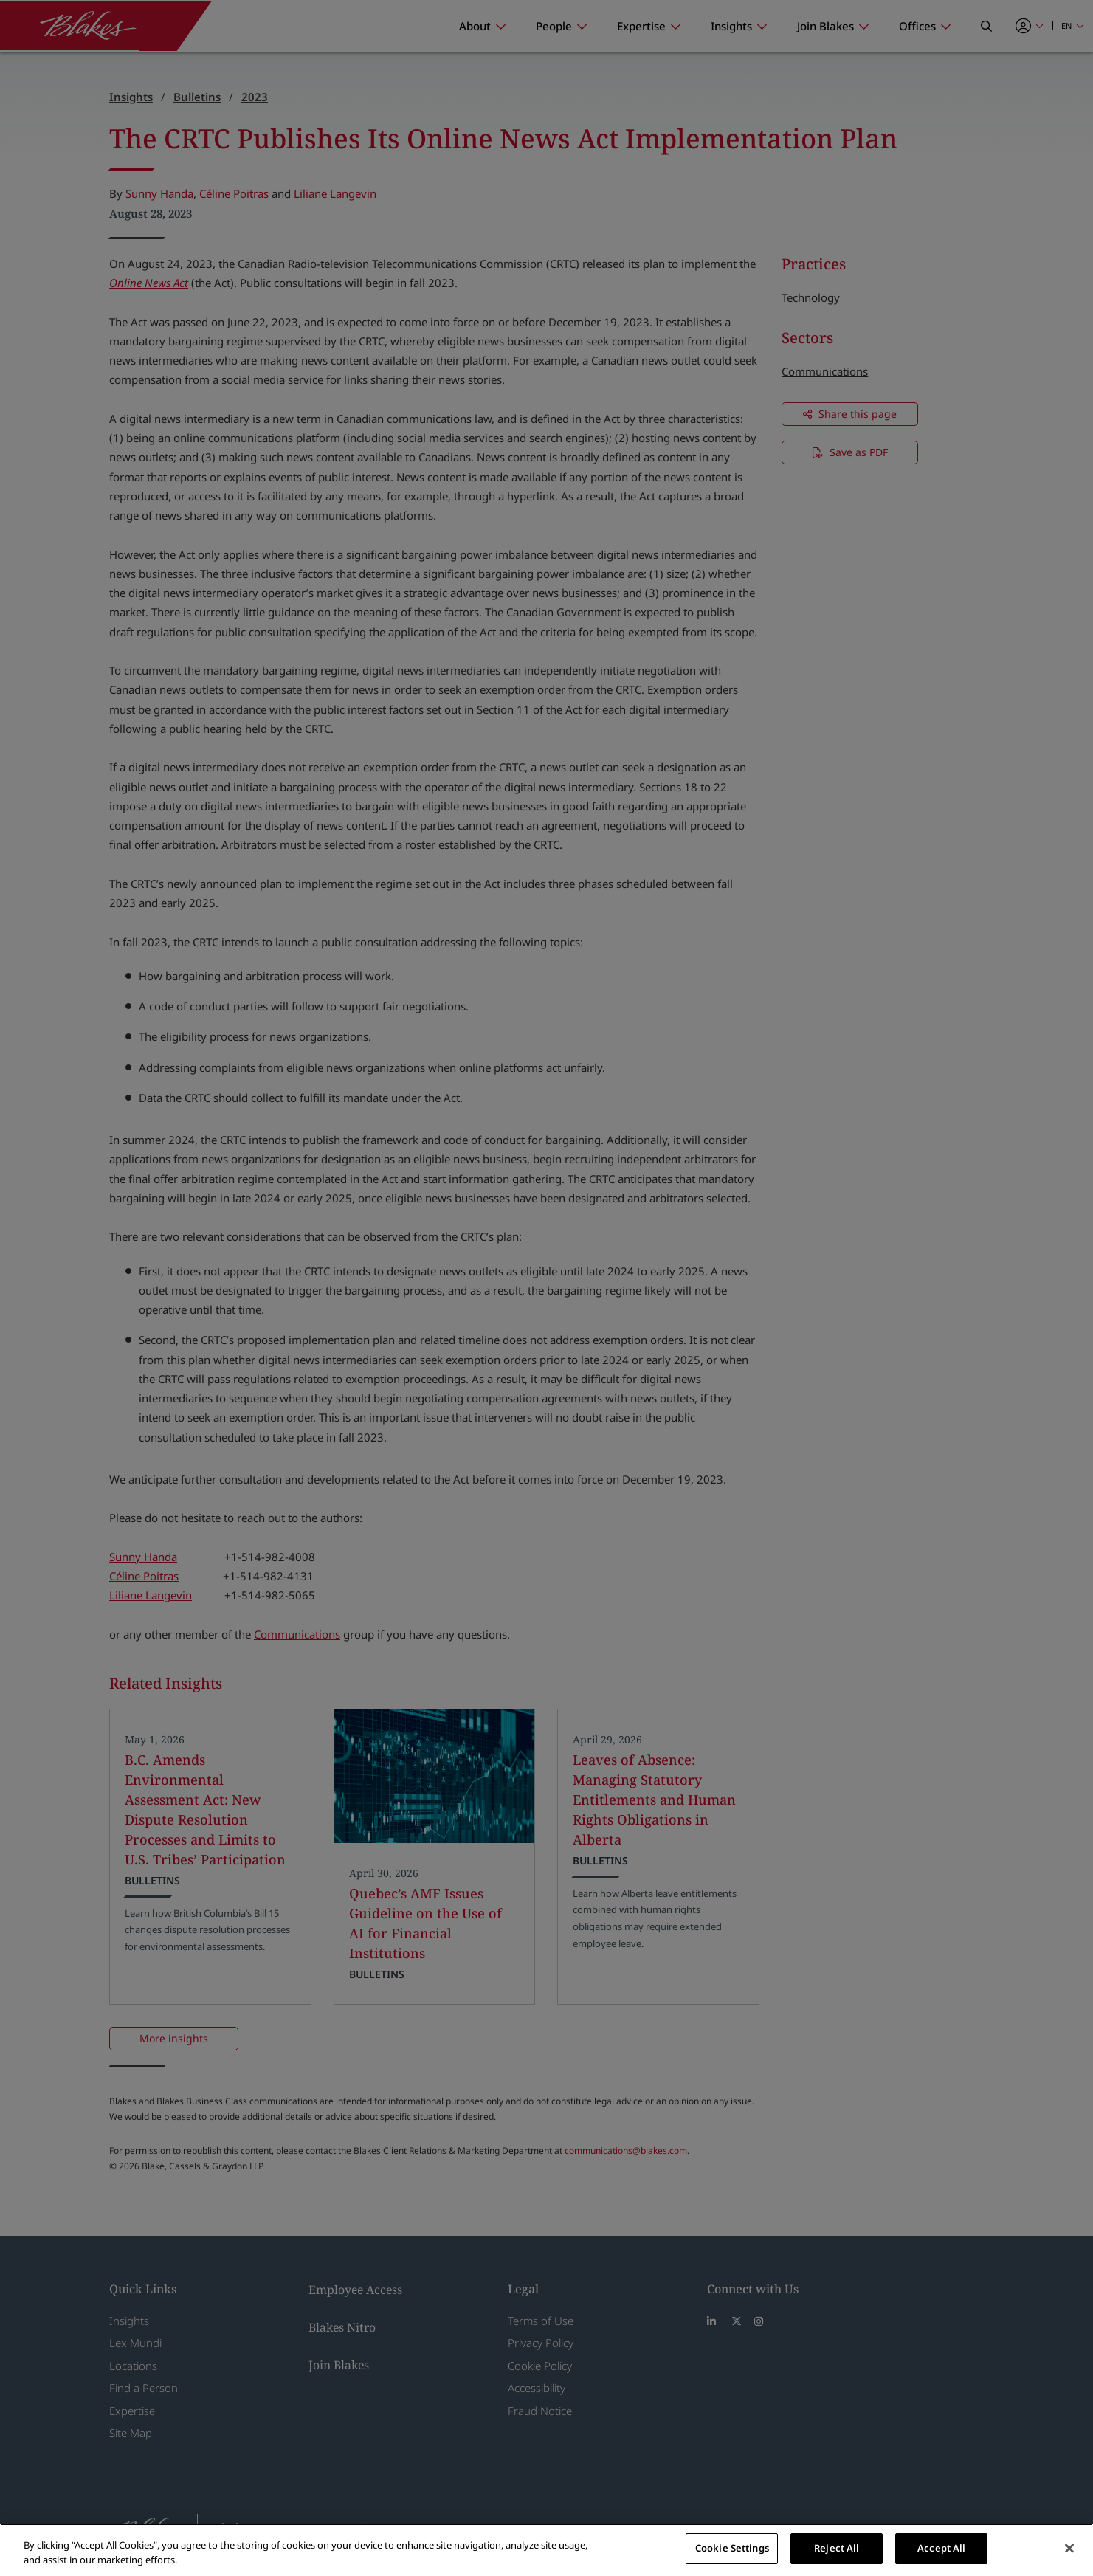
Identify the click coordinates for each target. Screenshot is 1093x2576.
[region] (546, 2550)
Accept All (941, 2548)
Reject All (836, 2548)
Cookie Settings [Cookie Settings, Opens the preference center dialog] (732, 2548)
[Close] (1069, 2548)
